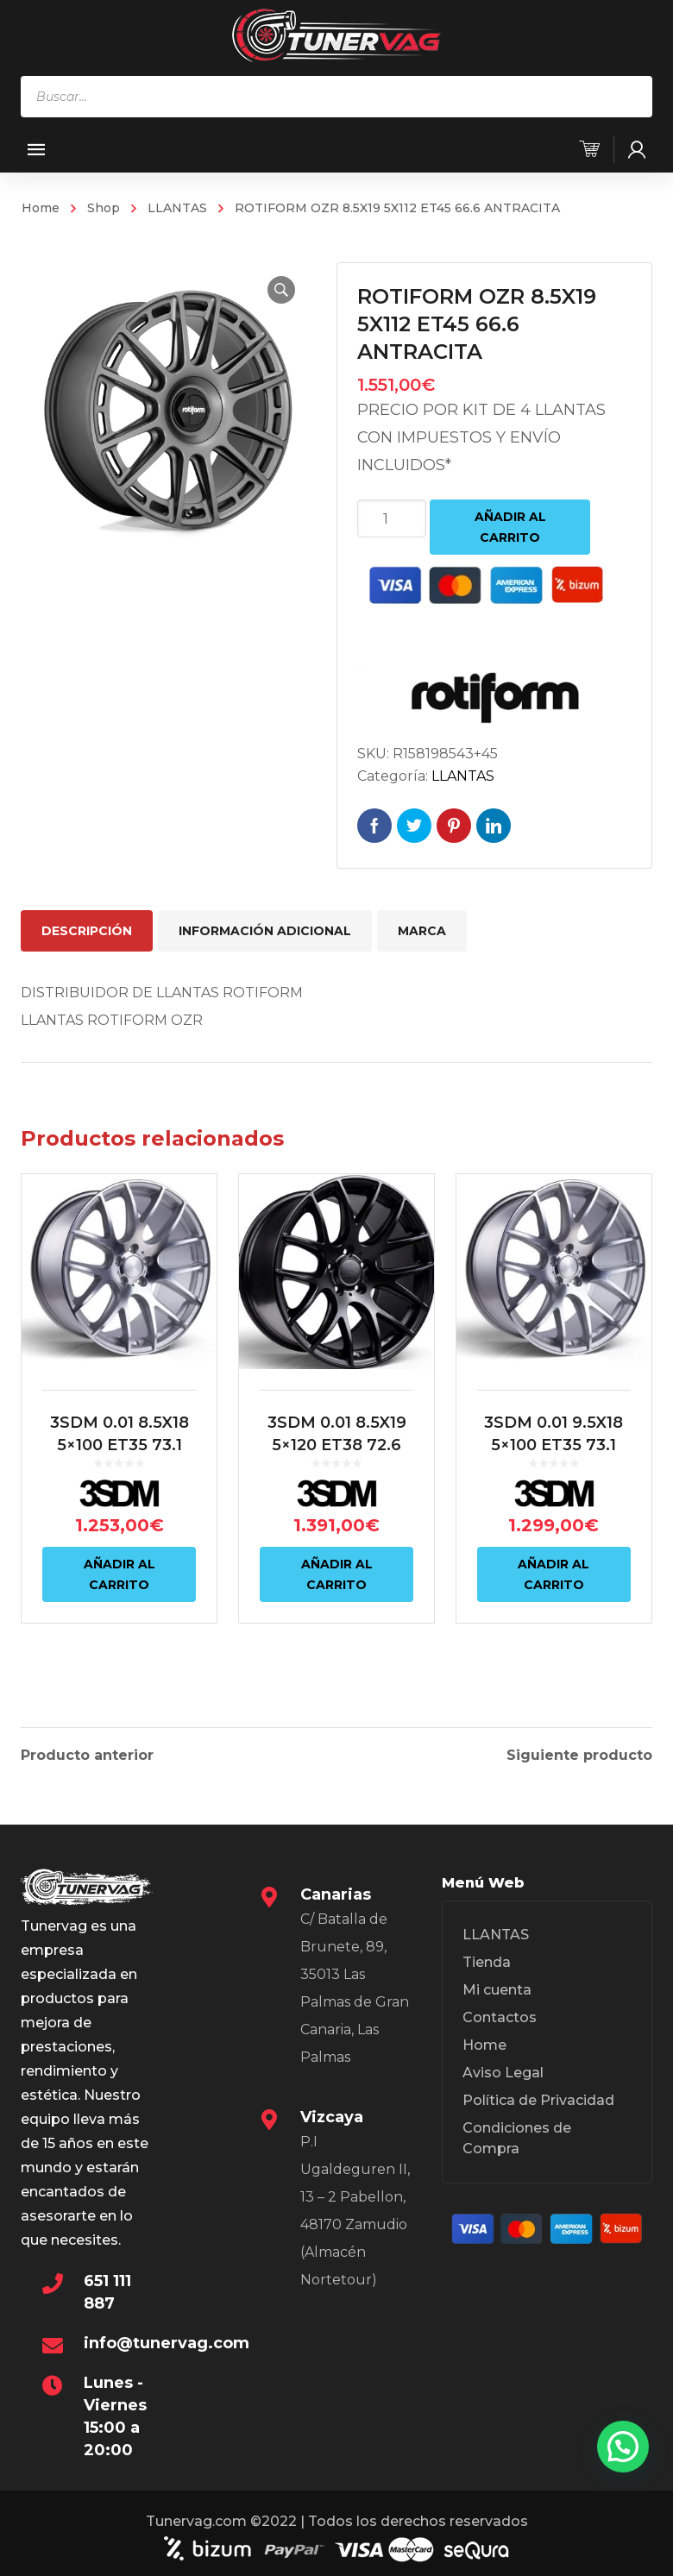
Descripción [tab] (86, 931)
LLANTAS (177, 208)
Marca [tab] (422, 931)
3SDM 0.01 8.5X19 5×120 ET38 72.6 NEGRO (336, 1445)
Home (41, 208)
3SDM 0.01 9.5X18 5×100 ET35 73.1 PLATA (553, 1445)
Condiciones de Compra (516, 2134)
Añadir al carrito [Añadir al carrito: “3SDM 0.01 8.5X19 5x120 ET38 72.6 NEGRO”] (337, 1574)
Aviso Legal (503, 2069)
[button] (281, 290)
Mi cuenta (496, 1986)
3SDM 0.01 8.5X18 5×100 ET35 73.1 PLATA (119, 1445)
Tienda (486, 1959)
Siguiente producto (579, 1752)
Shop (103, 208)
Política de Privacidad (538, 2097)
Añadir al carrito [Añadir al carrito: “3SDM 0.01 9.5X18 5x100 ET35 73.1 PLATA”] (553, 1574)
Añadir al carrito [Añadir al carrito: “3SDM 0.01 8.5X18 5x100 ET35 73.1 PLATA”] (119, 1574)
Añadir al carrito (510, 527)
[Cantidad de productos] (391, 518)
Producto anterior (87, 1752)
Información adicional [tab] (265, 931)
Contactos (499, 2014)
